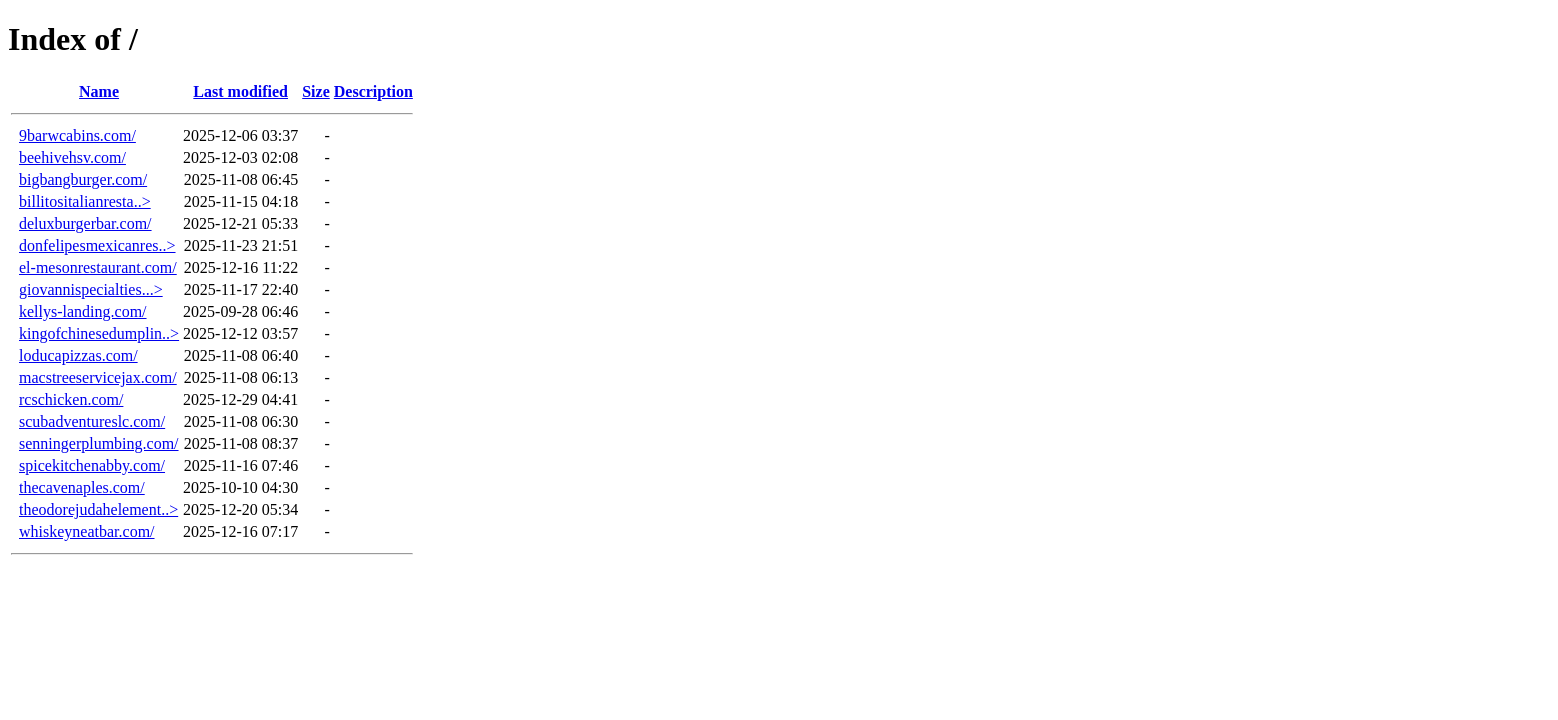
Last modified (240, 91)
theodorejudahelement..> (98, 509)
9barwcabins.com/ (77, 135)
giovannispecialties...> (91, 289)
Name (99, 91)
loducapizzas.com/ (78, 355)
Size (316, 91)
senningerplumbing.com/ (99, 443)
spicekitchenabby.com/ (92, 465)
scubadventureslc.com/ (92, 421)
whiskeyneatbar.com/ (87, 531)
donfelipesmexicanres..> (97, 245)
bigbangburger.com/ (83, 179)
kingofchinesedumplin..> (99, 333)
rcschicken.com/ (71, 399)
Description (373, 91)
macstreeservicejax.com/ (98, 377)
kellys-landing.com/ (83, 311)
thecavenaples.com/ (82, 487)
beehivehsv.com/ (72, 157)
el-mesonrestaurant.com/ (98, 267)
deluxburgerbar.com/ (85, 223)
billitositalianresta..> (85, 201)
